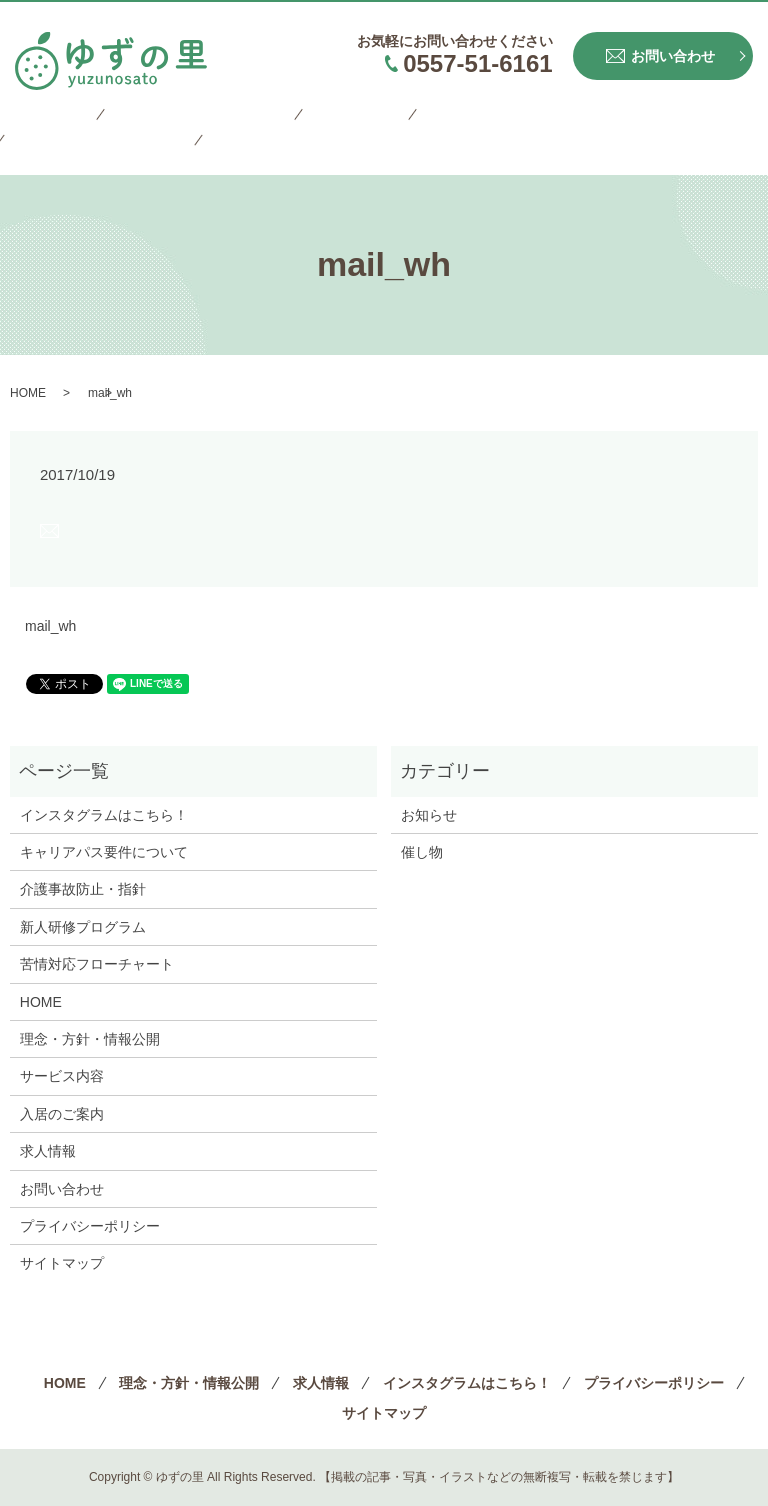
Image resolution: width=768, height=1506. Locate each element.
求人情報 (300, 117)
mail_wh (50, 626)
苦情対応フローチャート (97, 964)
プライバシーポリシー (645, 117)
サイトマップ (60, 148)
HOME (37, 117)
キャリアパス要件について (104, 852)
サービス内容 (62, 1076)
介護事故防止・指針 (83, 889)
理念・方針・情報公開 (165, 117)
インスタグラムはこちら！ (450, 117)
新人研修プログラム (83, 927)
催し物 (422, 852)
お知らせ (429, 815)
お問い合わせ (62, 1189)
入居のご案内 (62, 1114)
